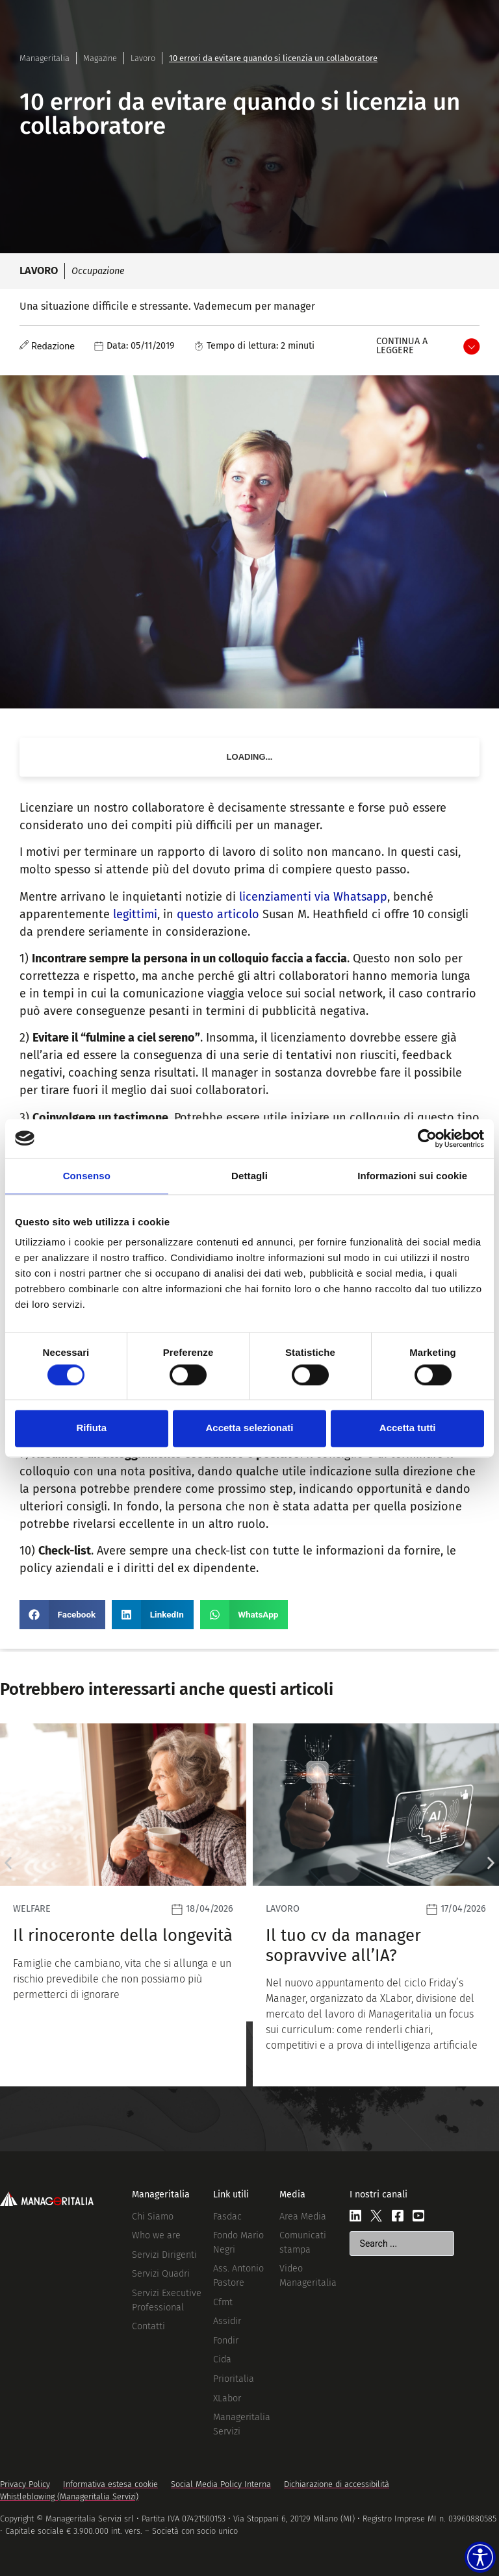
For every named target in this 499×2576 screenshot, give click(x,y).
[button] (62, 1614)
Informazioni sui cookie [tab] (412, 1175)
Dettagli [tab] (249, 1175)
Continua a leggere (402, 346)
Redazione (53, 346)
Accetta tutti (407, 1428)
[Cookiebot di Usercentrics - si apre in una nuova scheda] (427, 1138)
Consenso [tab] (86, 1175)
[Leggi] (123, 1904)
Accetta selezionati (249, 1428)
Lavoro (143, 58)
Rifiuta (91, 1428)
